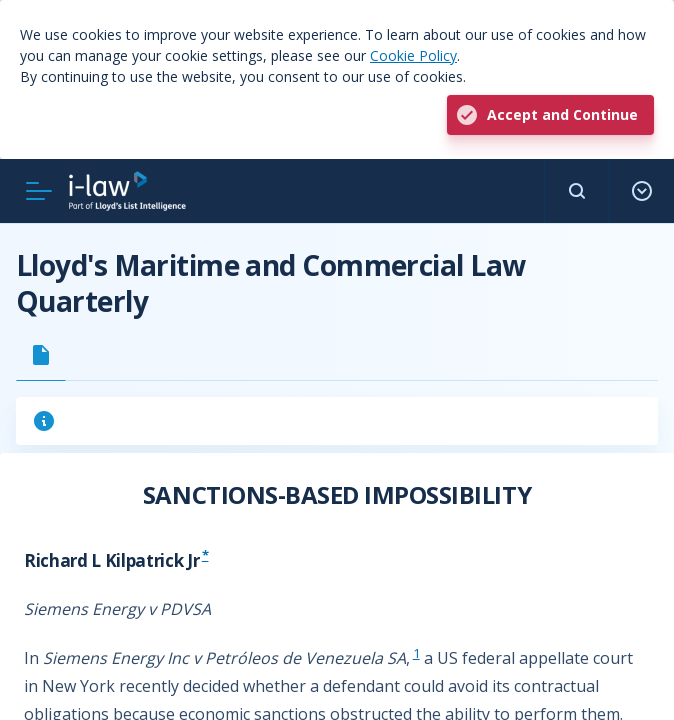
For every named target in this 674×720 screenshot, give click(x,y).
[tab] (41, 355)
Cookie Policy (413, 55)
